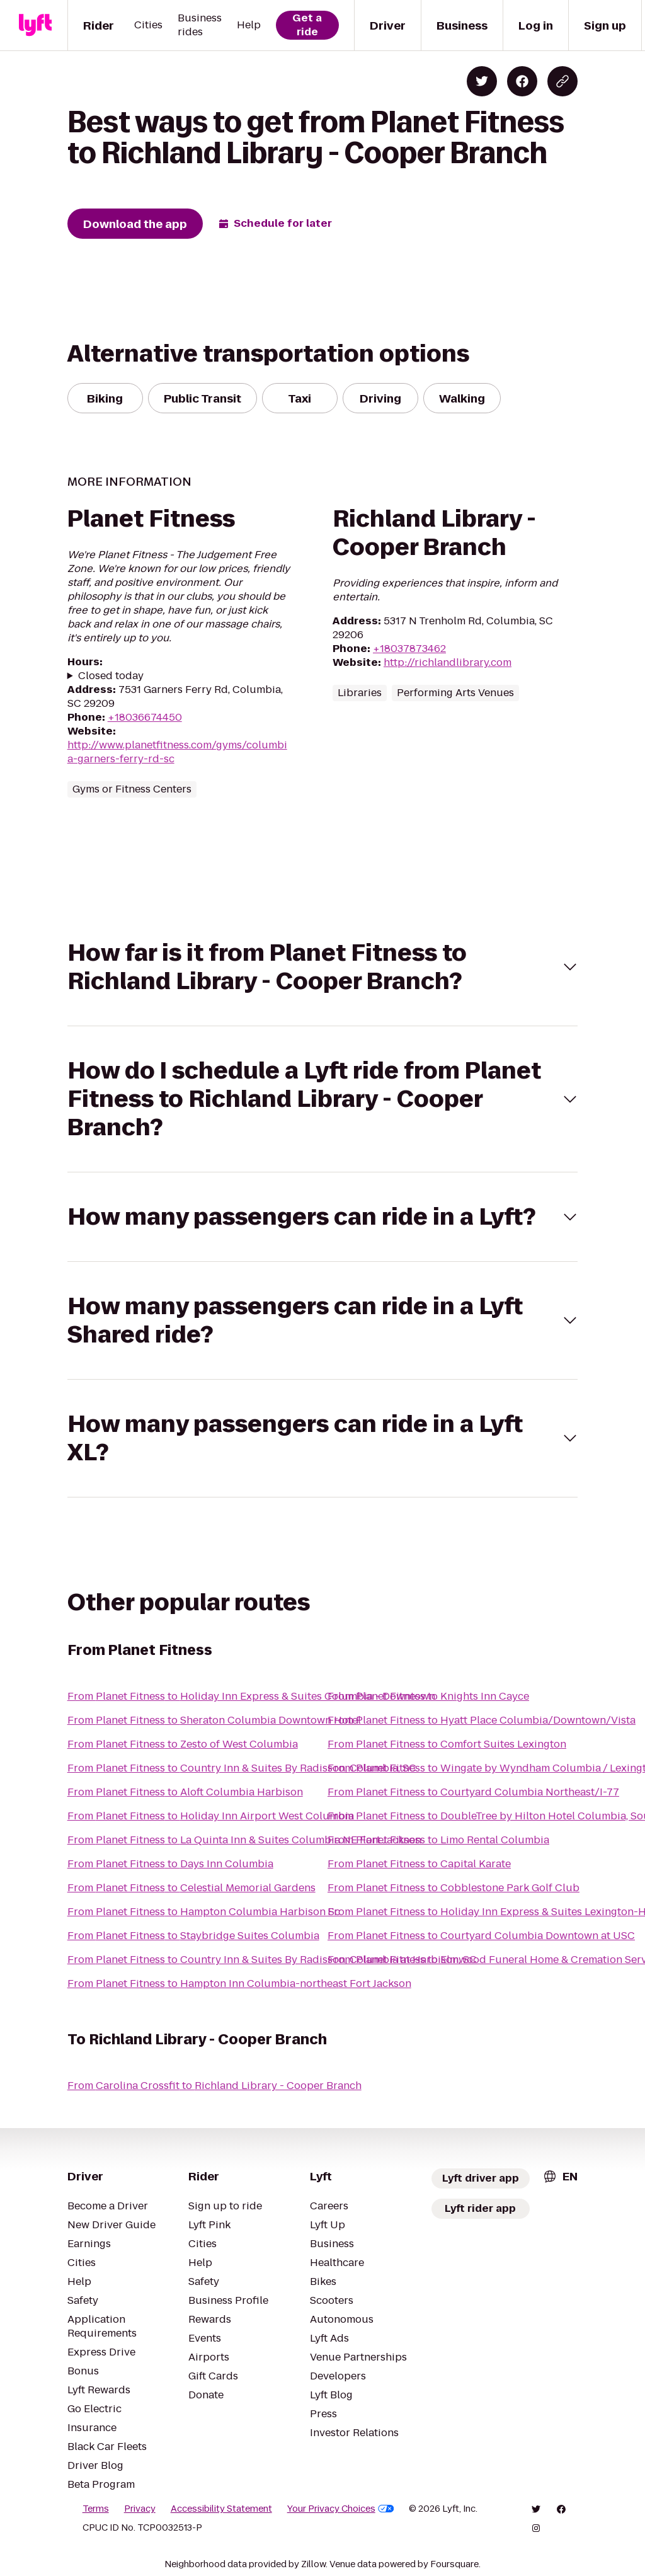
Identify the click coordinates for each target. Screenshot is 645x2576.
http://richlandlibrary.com (447, 662)
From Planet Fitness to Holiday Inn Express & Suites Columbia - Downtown (251, 1696)
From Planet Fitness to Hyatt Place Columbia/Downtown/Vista (482, 1720)
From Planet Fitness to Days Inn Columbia (170, 1864)
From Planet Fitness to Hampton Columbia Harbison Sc (203, 1911)
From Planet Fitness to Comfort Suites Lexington (447, 1744)
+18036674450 (145, 717)
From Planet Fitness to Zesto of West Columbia (182, 1744)
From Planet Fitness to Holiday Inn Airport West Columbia (210, 1816)
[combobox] (560, 2176)
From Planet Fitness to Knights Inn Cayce (428, 1696)
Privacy (140, 2508)
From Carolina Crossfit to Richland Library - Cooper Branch (214, 2085)
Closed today (111, 676)
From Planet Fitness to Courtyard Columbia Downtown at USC (481, 1935)
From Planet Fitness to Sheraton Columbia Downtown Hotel (214, 1720)
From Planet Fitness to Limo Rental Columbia (438, 1840)
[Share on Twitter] (482, 81)
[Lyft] (35, 25)
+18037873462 (409, 648)
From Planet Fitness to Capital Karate (419, 1864)
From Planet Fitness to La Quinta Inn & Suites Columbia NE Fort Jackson (244, 1840)
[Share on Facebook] (522, 81)
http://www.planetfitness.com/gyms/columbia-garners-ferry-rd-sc (177, 752)
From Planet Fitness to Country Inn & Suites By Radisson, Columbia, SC (241, 1768)
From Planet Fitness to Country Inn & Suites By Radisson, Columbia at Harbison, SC (272, 1959)
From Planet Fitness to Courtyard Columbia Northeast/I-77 (473, 1792)
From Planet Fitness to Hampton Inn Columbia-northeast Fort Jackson (239, 1983)
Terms (96, 2508)
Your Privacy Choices (340, 2508)
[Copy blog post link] (562, 81)
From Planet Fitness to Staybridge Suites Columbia (193, 1935)
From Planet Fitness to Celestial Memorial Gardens (191, 1887)
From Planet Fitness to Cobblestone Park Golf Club (453, 1887)
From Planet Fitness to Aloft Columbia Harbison (185, 1792)
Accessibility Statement (221, 2508)
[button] (322, 967)
